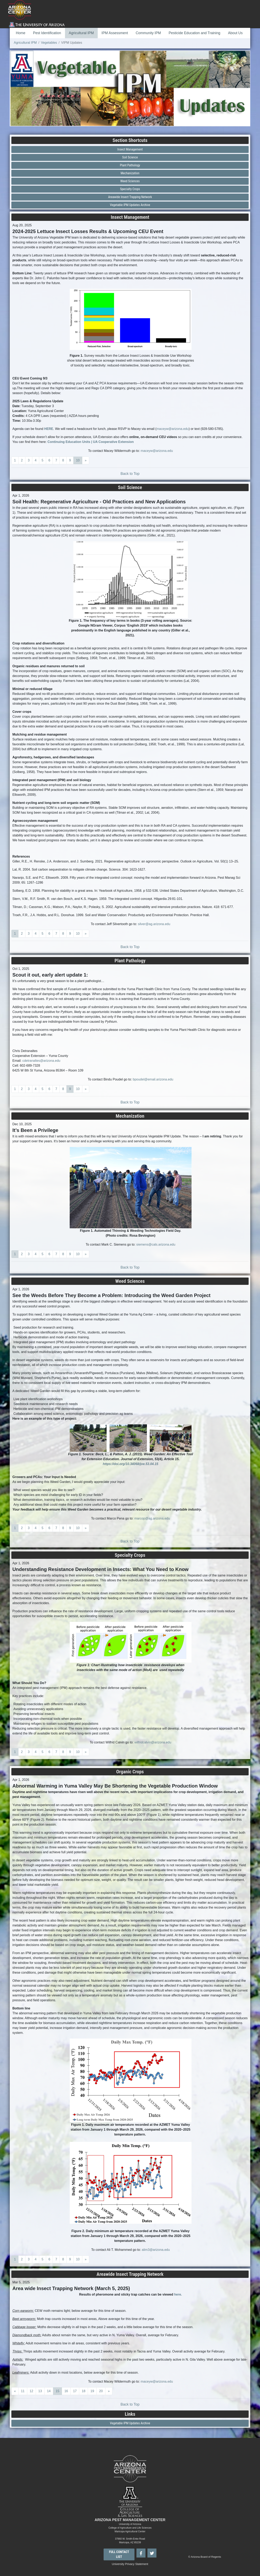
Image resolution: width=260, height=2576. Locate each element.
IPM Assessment (115, 33)
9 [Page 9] (70, 1089)
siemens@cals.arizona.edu (155, 1244)
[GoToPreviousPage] (14, 2391)
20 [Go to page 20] (101, 2391)
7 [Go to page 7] (56, 460)
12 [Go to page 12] (31, 2391)
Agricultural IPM (81, 33)
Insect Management (130, 149)
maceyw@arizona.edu (172, 429)
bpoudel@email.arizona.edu (153, 1079)
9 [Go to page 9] (70, 460)
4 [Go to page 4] (36, 460)
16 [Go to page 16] (66, 2391)
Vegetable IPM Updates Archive (130, 205)
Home (20, 33)
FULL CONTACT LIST (119, 2554)
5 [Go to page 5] (42, 460)
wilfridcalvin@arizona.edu (152, 1742)
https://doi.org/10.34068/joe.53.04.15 (130, 1464)
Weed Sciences (130, 181)
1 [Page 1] (15, 933)
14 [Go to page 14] (49, 2391)
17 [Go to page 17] (75, 2391)
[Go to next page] (85, 460)
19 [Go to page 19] (92, 2391)
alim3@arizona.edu (156, 2249)
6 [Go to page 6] (49, 460)
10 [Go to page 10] (78, 933)
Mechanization (130, 173)
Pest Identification (47, 33)
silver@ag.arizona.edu (154, 924)
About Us (235, 33)
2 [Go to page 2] (22, 460)
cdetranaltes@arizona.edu (41, 1060)
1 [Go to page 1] (15, 460)
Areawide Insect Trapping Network (130, 197)
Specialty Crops (130, 189)
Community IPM (148, 33)
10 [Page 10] (78, 460)
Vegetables (49, 42)
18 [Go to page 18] (83, 2391)
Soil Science (130, 157)
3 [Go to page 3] (29, 460)
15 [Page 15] (57, 2391)
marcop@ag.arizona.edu (152, 1518)
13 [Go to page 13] (40, 2391)
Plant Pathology (130, 165)
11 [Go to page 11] (23, 2391)
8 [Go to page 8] (63, 460)
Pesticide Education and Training (194, 33)
